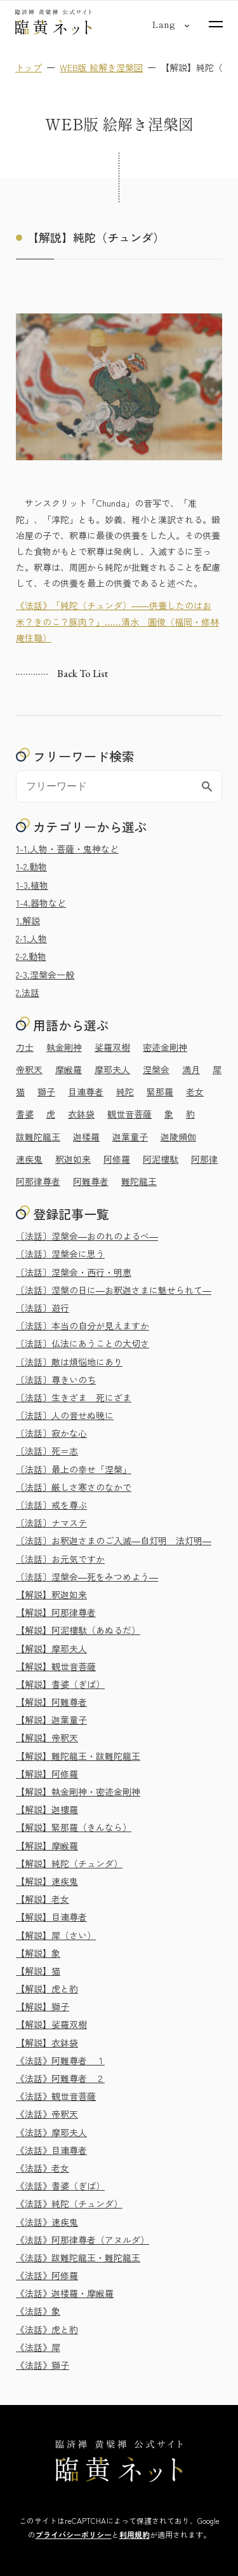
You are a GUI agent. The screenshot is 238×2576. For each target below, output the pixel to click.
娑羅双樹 (112, 1047)
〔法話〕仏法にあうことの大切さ (82, 1343)
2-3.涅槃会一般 (45, 974)
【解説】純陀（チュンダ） (69, 1863)
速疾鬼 (29, 1159)
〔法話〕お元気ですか (60, 1558)
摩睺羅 (68, 1069)
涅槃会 (156, 1069)
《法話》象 (38, 2311)
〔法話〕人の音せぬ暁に (65, 1415)
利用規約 (134, 2534)
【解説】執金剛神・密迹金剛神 (78, 1791)
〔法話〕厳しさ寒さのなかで (73, 1487)
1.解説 (28, 920)
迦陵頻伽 (178, 1136)
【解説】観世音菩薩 (56, 1666)
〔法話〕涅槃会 (87, 1236)
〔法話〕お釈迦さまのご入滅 (113, 1540)
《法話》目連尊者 (51, 2150)
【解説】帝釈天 (47, 1737)
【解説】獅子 (42, 2006)
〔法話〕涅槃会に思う (60, 1253)
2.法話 (27, 992)
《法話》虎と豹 (47, 2329)
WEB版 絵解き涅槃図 (101, 67)
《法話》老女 (42, 2168)
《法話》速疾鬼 (47, 2222)
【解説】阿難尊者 (51, 1702)
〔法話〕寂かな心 (51, 1433)
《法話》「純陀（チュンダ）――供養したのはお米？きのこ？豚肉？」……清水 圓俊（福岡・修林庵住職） (117, 621)
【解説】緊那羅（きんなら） (73, 1827)
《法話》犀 (38, 2347)
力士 (25, 1047)
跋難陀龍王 (38, 1136)
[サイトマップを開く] (216, 24)
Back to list (82, 673)
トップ (28, 67)
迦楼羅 (86, 1136)
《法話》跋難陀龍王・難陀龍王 (78, 2257)
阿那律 (204, 1159)
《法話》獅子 (42, 2365)
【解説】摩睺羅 (47, 1845)
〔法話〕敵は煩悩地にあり (69, 1361)
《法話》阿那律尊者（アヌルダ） (82, 2239)
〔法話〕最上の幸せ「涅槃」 (73, 1469)
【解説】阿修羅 (47, 1773)
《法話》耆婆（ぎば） (60, 2185)
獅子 (46, 1091)
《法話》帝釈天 (47, 2113)
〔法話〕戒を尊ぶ (51, 1504)
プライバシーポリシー (74, 2534)
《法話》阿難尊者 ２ (60, 2078)
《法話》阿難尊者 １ (60, 2060)
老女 (195, 1091)
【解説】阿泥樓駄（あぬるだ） (78, 1630)
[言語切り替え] (163, 24)
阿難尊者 (91, 1181)
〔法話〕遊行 (42, 1307)
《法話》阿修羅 (47, 2275)
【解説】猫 (38, 1970)
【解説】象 (38, 1953)
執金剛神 (64, 1047)
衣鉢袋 (81, 1113)
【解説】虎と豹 (47, 1988)
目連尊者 (85, 1091)
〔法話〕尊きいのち (56, 1379)
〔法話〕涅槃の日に (113, 1290)
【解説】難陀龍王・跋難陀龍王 (78, 1756)
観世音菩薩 (129, 1113)
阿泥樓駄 (160, 1159)
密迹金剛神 (165, 1047)
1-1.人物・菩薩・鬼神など (67, 848)
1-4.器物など (41, 902)
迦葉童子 (130, 1136)
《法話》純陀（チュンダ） (69, 2203)
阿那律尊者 (38, 1181)
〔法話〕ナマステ (51, 1522)
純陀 (125, 1091)
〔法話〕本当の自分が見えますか (82, 1325)
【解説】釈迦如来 (51, 1594)
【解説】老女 (42, 1899)
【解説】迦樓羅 (47, 1809)
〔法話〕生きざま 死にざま (73, 1397)
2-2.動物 (31, 956)
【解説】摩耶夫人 (51, 1648)
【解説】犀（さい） (56, 1935)
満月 (191, 1069)
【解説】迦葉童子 (51, 1719)
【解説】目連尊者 (51, 1916)
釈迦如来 (73, 1159)
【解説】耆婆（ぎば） (60, 1684)
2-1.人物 (31, 938)
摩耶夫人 (112, 1069)
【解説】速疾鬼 (47, 1881)
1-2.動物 (31, 866)
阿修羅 (116, 1159)
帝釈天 (29, 1069)
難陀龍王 (139, 1181)
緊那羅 (160, 1091)
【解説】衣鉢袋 (47, 2042)
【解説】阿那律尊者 (56, 1612)
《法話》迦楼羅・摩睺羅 (65, 2293)
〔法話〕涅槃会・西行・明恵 (73, 1272)
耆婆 (25, 1113)
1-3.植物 (32, 885)
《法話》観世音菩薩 (56, 2096)
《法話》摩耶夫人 (51, 2132)
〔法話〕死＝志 (47, 1450)
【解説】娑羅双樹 (51, 2024)
